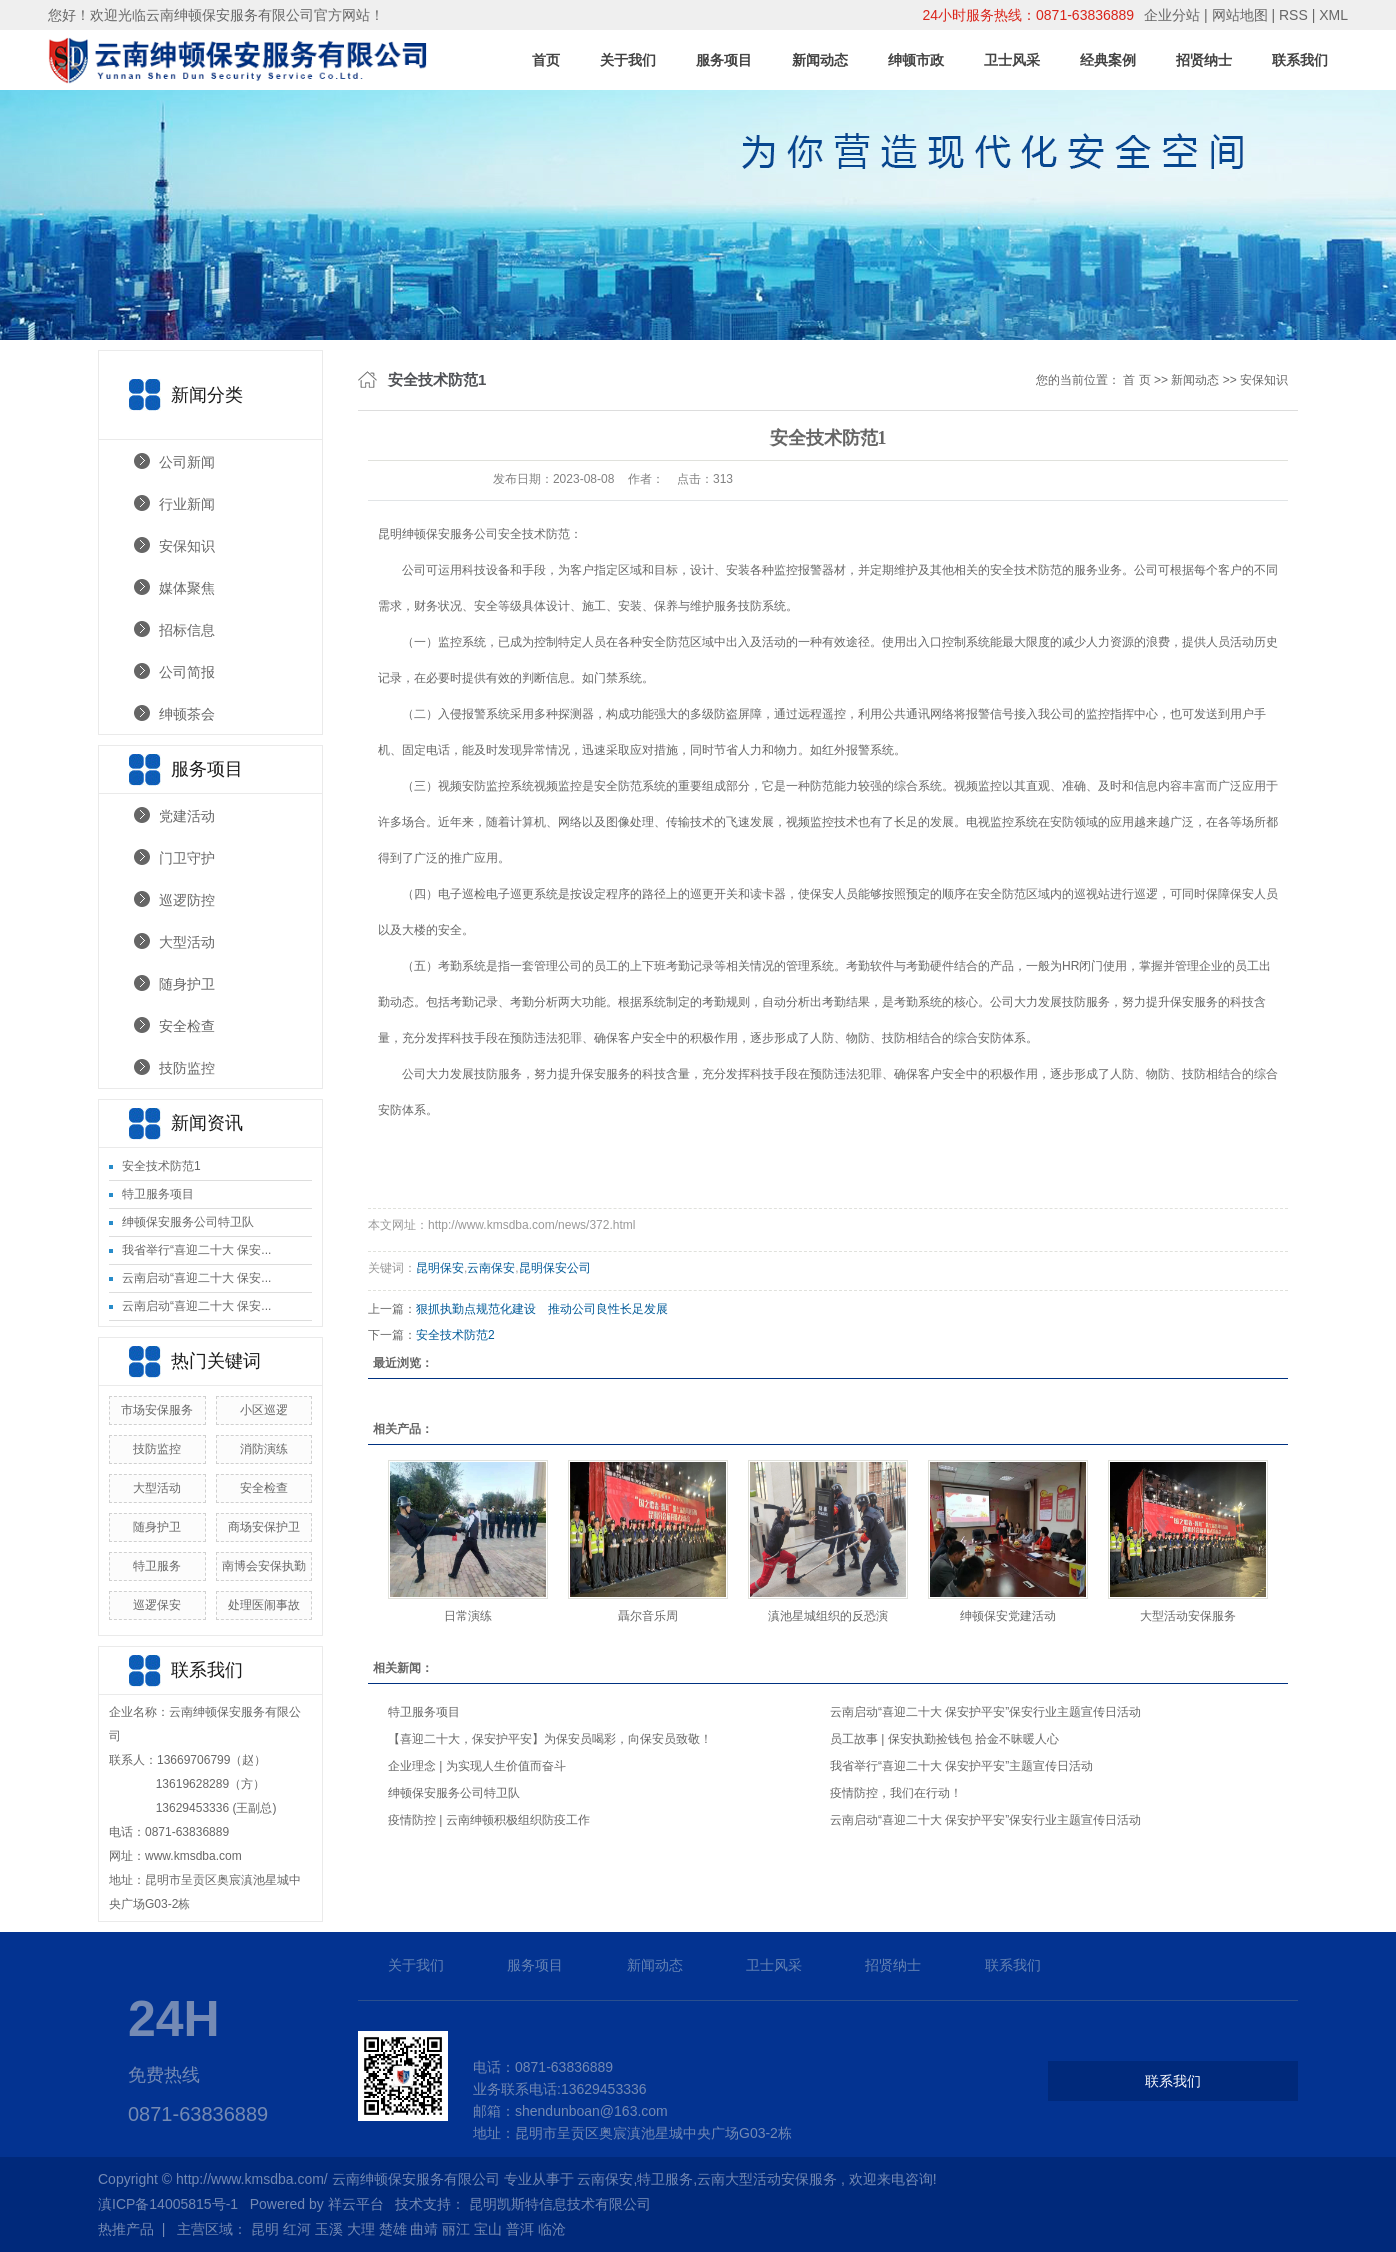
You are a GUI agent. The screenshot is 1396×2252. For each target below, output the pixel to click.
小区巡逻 (264, 1410)
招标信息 (187, 630)
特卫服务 (157, 1566)
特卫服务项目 (158, 1194)
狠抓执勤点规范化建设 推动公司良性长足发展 (542, 1309)
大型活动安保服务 (1188, 1616)
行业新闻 (187, 504)
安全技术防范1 (161, 1166)
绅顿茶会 (187, 714)
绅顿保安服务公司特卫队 (188, 1222)
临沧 (552, 2229)
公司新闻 (187, 462)
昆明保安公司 (555, 1268)
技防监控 (187, 1068)
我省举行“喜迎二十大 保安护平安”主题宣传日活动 (961, 1766)
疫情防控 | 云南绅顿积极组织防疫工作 (489, 1820)
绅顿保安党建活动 (1008, 1616)
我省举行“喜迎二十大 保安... (196, 1250)
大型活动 (187, 942)
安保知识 (187, 546)
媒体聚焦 (187, 588)
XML (1333, 15)
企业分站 (1172, 15)
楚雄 (393, 2229)
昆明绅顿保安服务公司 (438, 534)
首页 (546, 60)
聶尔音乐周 (648, 1616)
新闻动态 (820, 60)
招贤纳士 (1204, 60)
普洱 (520, 2229)
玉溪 (329, 2229)
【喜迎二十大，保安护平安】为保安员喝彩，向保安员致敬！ (550, 1739)
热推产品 (126, 2229)
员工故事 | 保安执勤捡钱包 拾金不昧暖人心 (944, 1739)
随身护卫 (187, 984)
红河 (297, 2229)
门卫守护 (187, 858)
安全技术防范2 (455, 1335)
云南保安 (491, 1268)
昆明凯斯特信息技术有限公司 (560, 2204)
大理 (361, 2229)
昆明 (265, 2229)
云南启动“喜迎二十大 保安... (196, 1278)
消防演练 (264, 1449)
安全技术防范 (534, 534)
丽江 (456, 2229)
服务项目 (724, 60)
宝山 (488, 2229)
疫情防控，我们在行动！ (896, 1793)
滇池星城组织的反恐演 (828, 1616)
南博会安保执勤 (264, 1566)
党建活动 (187, 816)
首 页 (1136, 380)
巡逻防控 (187, 900)
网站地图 (1242, 15)
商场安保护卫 (264, 1527)
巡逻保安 (157, 1605)
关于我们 (628, 60)
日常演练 (468, 1616)
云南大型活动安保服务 (767, 2179)
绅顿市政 (916, 60)
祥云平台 (356, 2204)
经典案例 (1108, 60)
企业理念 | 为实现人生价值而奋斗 (477, 1766)
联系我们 (1300, 60)
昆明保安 (440, 1268)
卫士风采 (1012, 60)
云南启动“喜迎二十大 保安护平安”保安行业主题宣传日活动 (985, 1712)
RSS (1293, 15)
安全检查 (187, 1026)
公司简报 (187, 672)
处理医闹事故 (264, 1605)
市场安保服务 (157, 1410)
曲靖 (424, 2229)
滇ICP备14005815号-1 (168, 2204)
